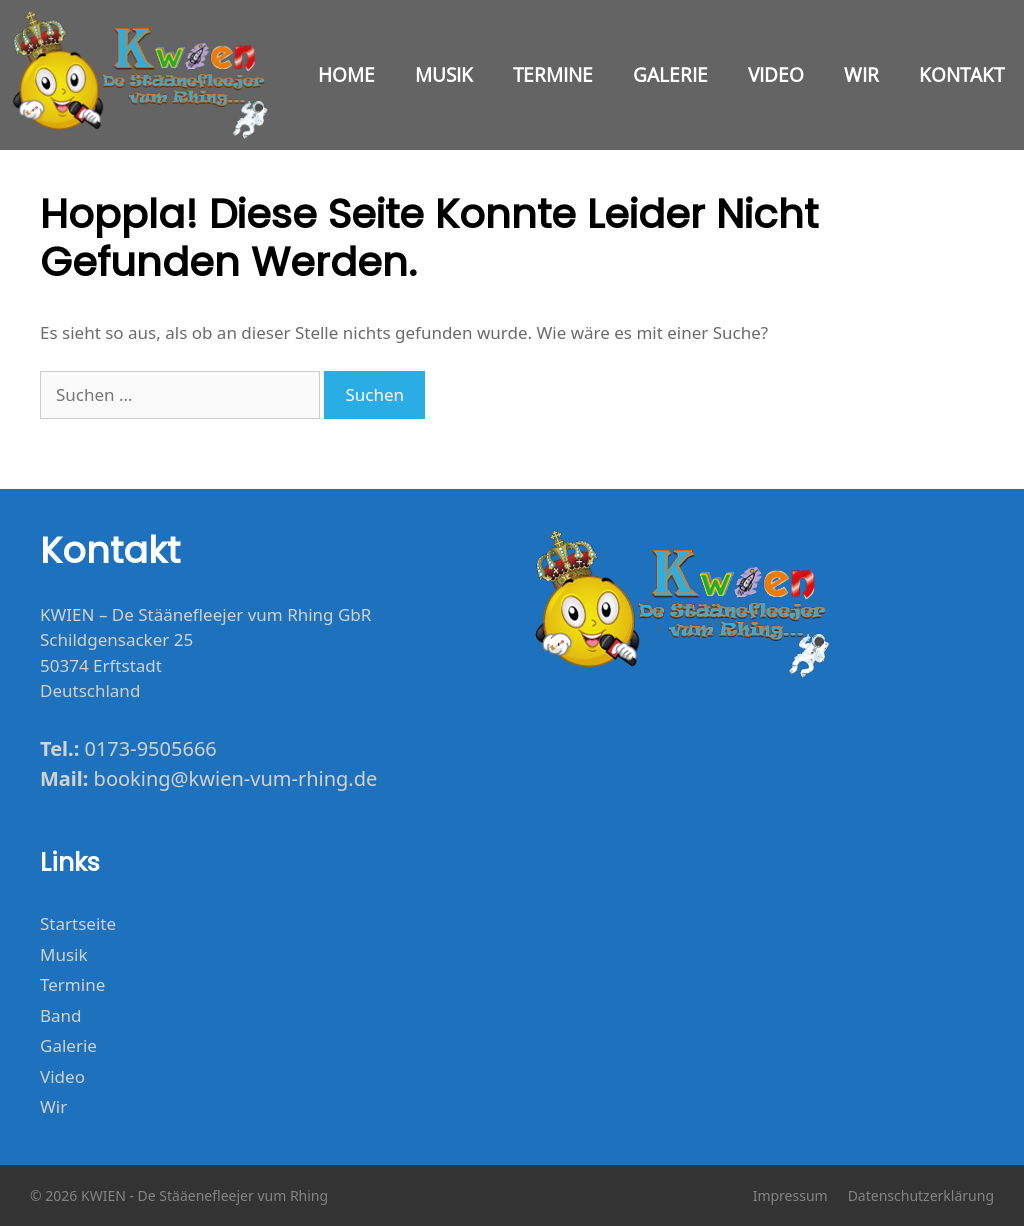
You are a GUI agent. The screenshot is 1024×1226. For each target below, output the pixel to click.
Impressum (790, 1195)
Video (776, 75)
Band (61, 1015)
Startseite (78, 923)
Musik (444, 75)
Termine (553, 75)
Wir (861, 75)
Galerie (670, 75)
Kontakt (961, 75)
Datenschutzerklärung (921, 1195)
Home (346, 75)
